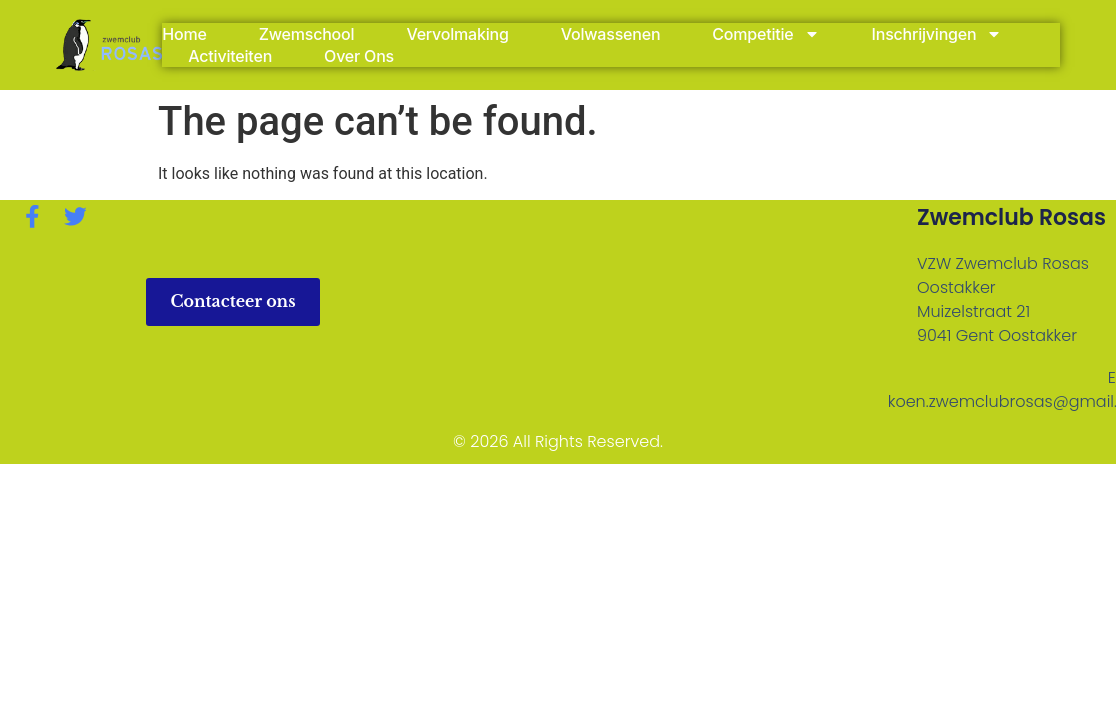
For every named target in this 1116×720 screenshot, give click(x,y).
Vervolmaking (457, 34)
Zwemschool (307, 34)
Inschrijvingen (937, 34)
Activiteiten (230, 56)
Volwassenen (611, 34)
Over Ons (359, 56)
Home (184, 34)
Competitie (765, 34)
